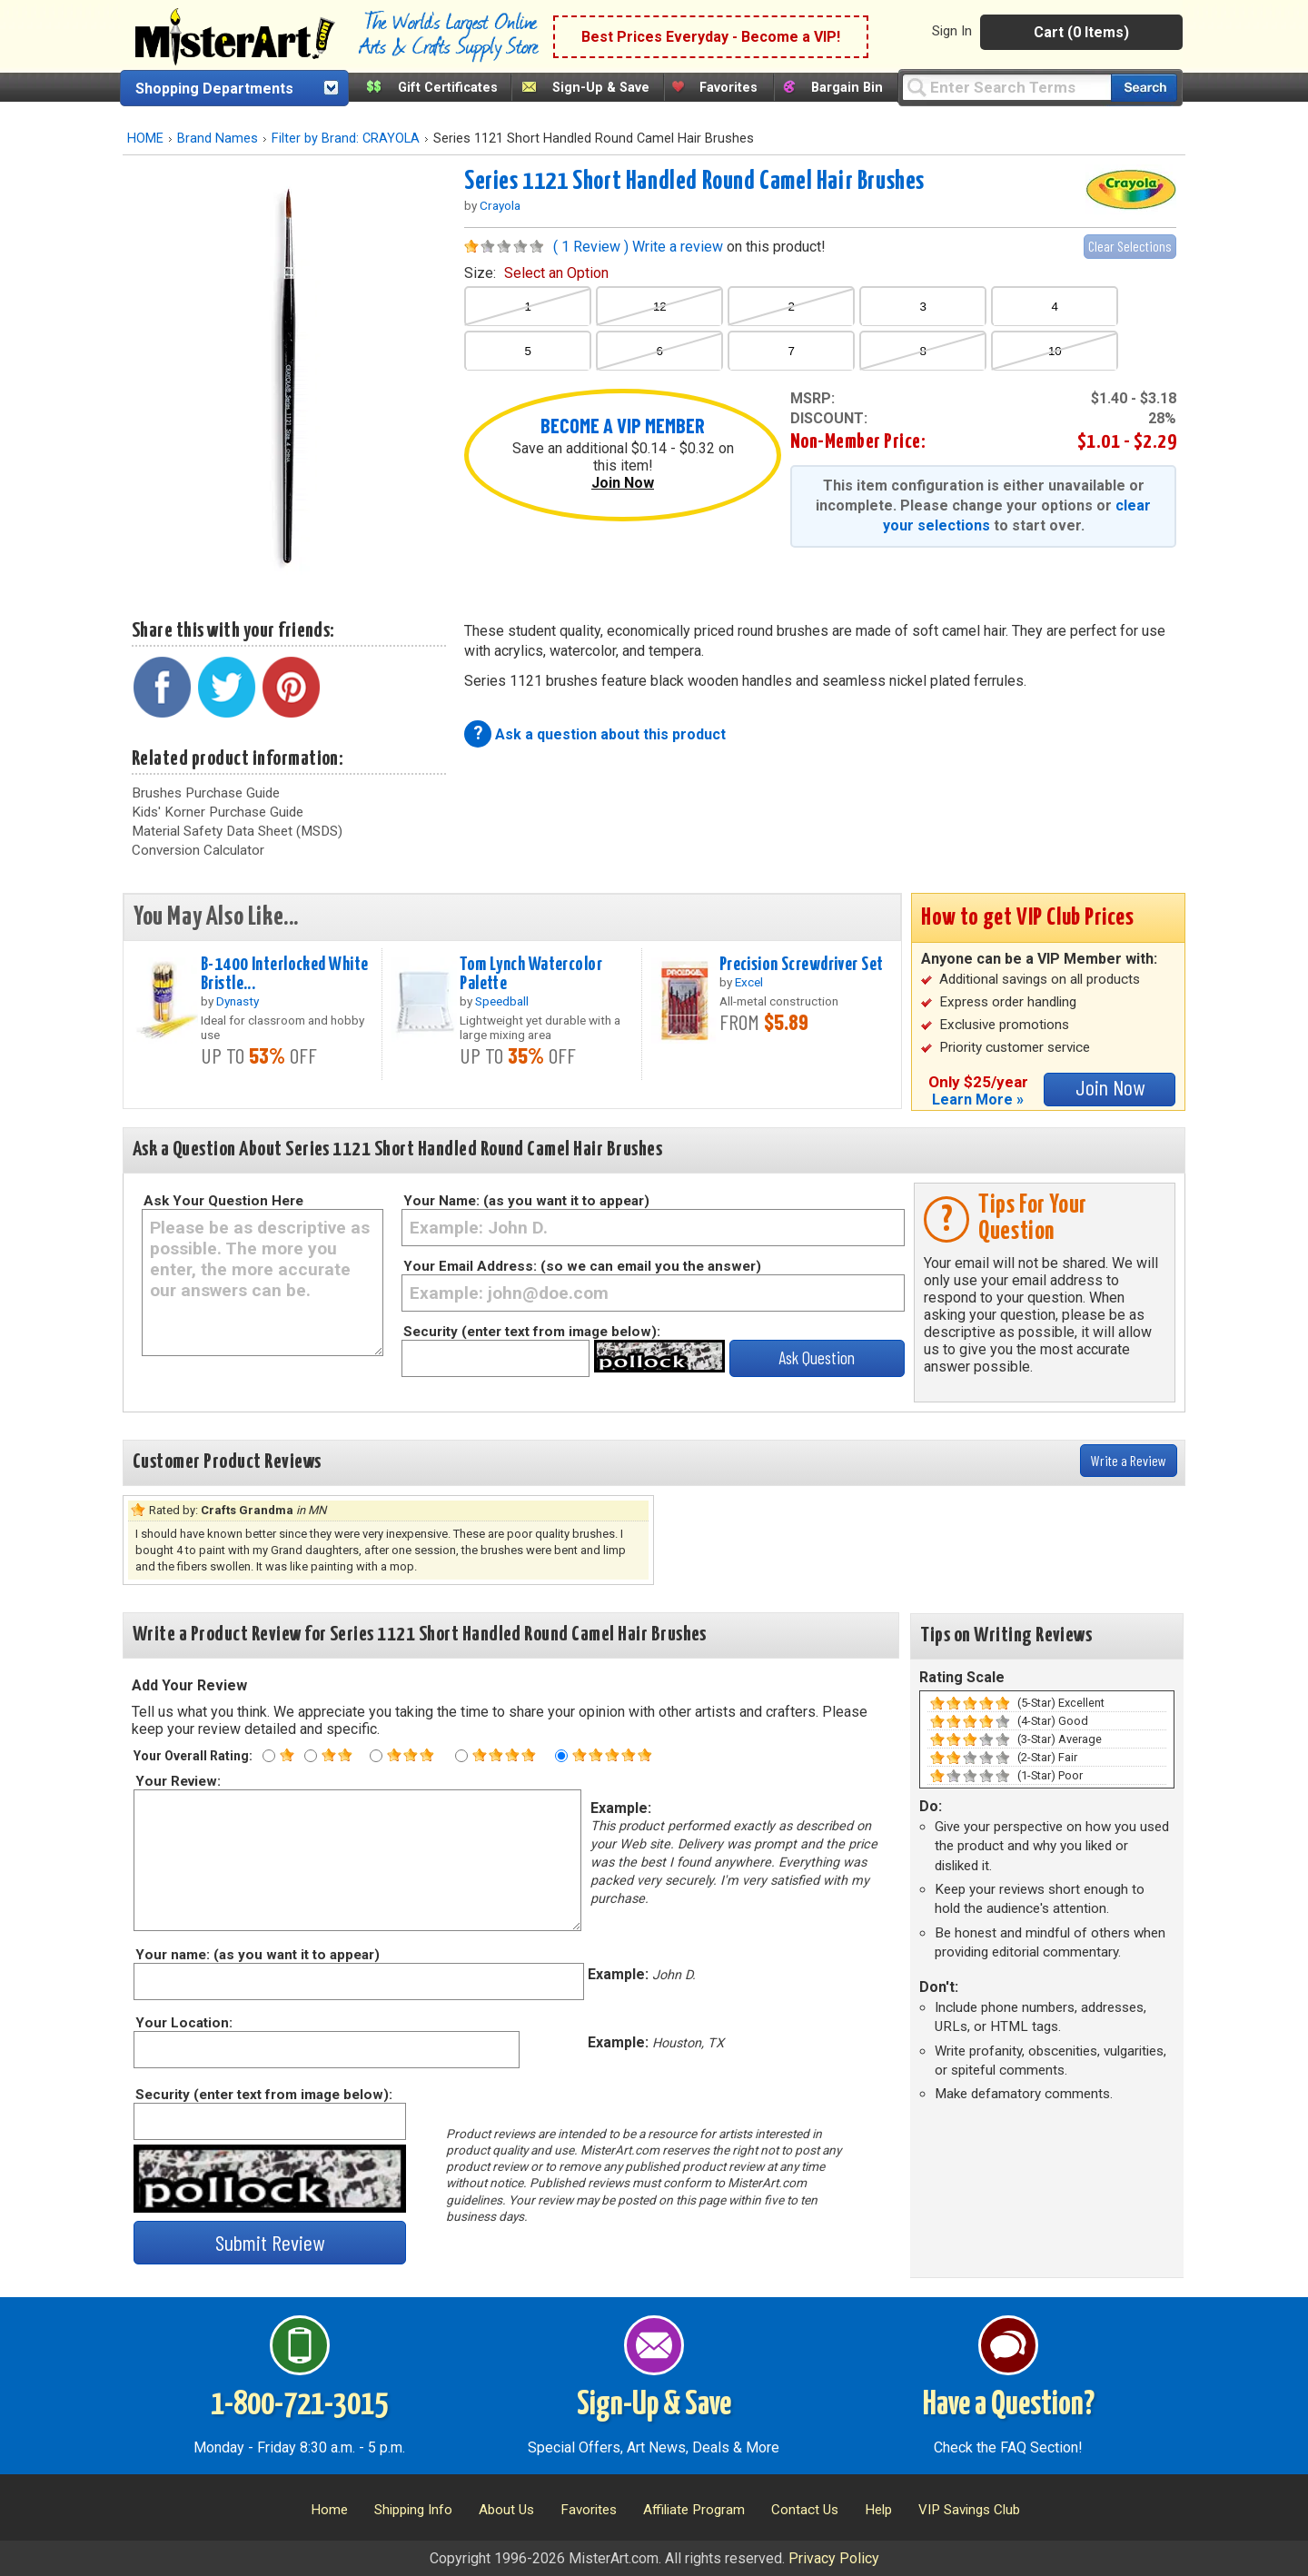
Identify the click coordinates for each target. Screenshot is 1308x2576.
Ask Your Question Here (223, 1201)
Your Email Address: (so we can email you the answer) (582, 1266)
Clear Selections (1130, 245)
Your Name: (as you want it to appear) (526, 1201)
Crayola (500, 205)
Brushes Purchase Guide (206, 793)
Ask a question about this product (610, 734)
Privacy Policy (833, 2558)
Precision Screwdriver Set (801, 965)
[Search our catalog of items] (1144, 88)
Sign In (952, 31)
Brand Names (217, 138)
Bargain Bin (847, 87)
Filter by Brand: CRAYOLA (346, 138)
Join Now (622, 482)
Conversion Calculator (198, 850)
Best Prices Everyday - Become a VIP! (710, 36)
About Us (506, 2510)
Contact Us (804, 2510)
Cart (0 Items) (1081, 32)
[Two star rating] (310, 1755)
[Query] (1006, 87)
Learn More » (978, 1099)
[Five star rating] (561, 1755)
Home (329, 2510)
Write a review (677, 246)
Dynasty (237, 1001)
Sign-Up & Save (600, 87)
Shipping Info (413, 2510)
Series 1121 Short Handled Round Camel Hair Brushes (694, 181)
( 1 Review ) (591, 246)
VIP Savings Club (969, 2510)
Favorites (728, 87)
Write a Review (1128, 1460)
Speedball (502, 1001)
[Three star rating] (376, 1755)
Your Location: (183, 2023)
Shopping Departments (214, 88)
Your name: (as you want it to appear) (257, 1955)
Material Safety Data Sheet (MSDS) (237, 831)
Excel (749, 982)
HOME (145, 138)
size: (536, 273)
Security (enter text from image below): (531, 1331)
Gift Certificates (448, 87)
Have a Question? (1009, 2405)
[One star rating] (269, 1755)
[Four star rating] (461, 1755)
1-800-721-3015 (299, 2405)
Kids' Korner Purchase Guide (217, 812)
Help (878, 2510)
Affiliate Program (694, 2510)
